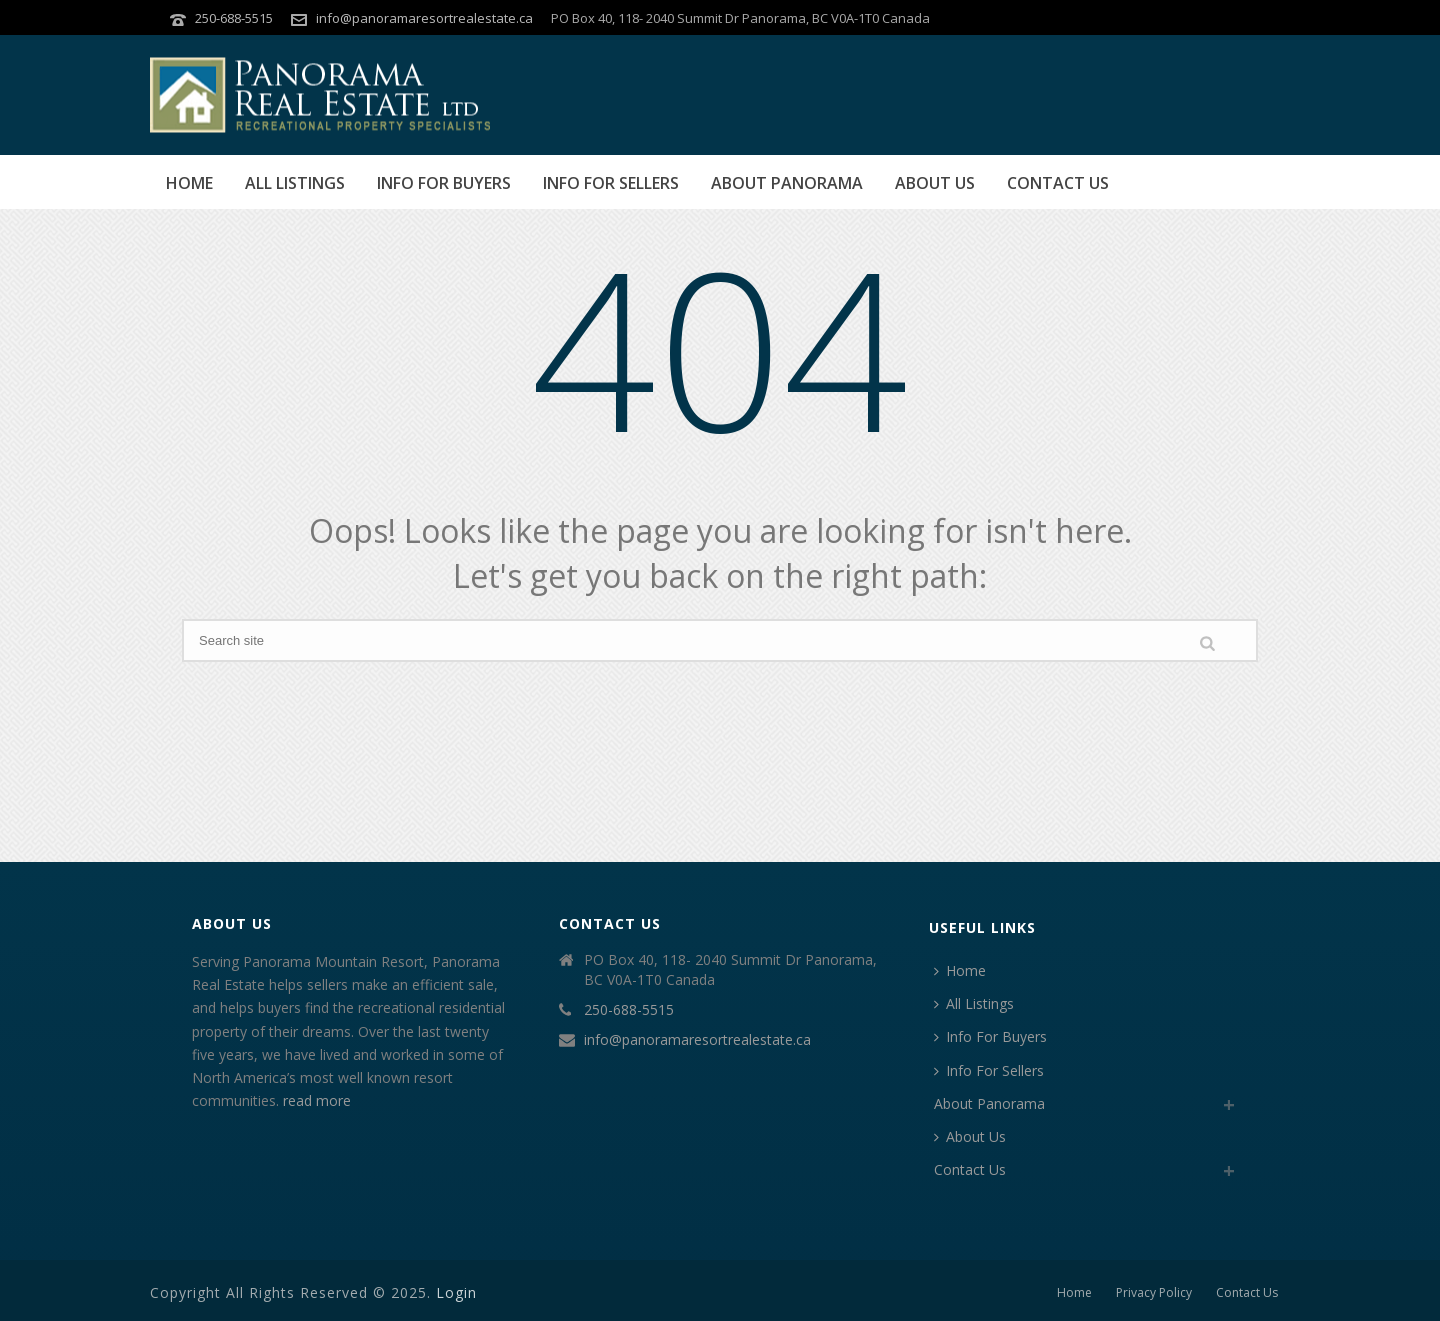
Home (189, 183)
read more (317, 1100)
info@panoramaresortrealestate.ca (424, 18)
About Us (935, 183)
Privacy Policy (1154, 1293)
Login (456, 1292)
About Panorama (787, 183)
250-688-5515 (234, 18)
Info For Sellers (611, 183)
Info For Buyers (444, 183)
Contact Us (1058, 183)
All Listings (295, 183)
